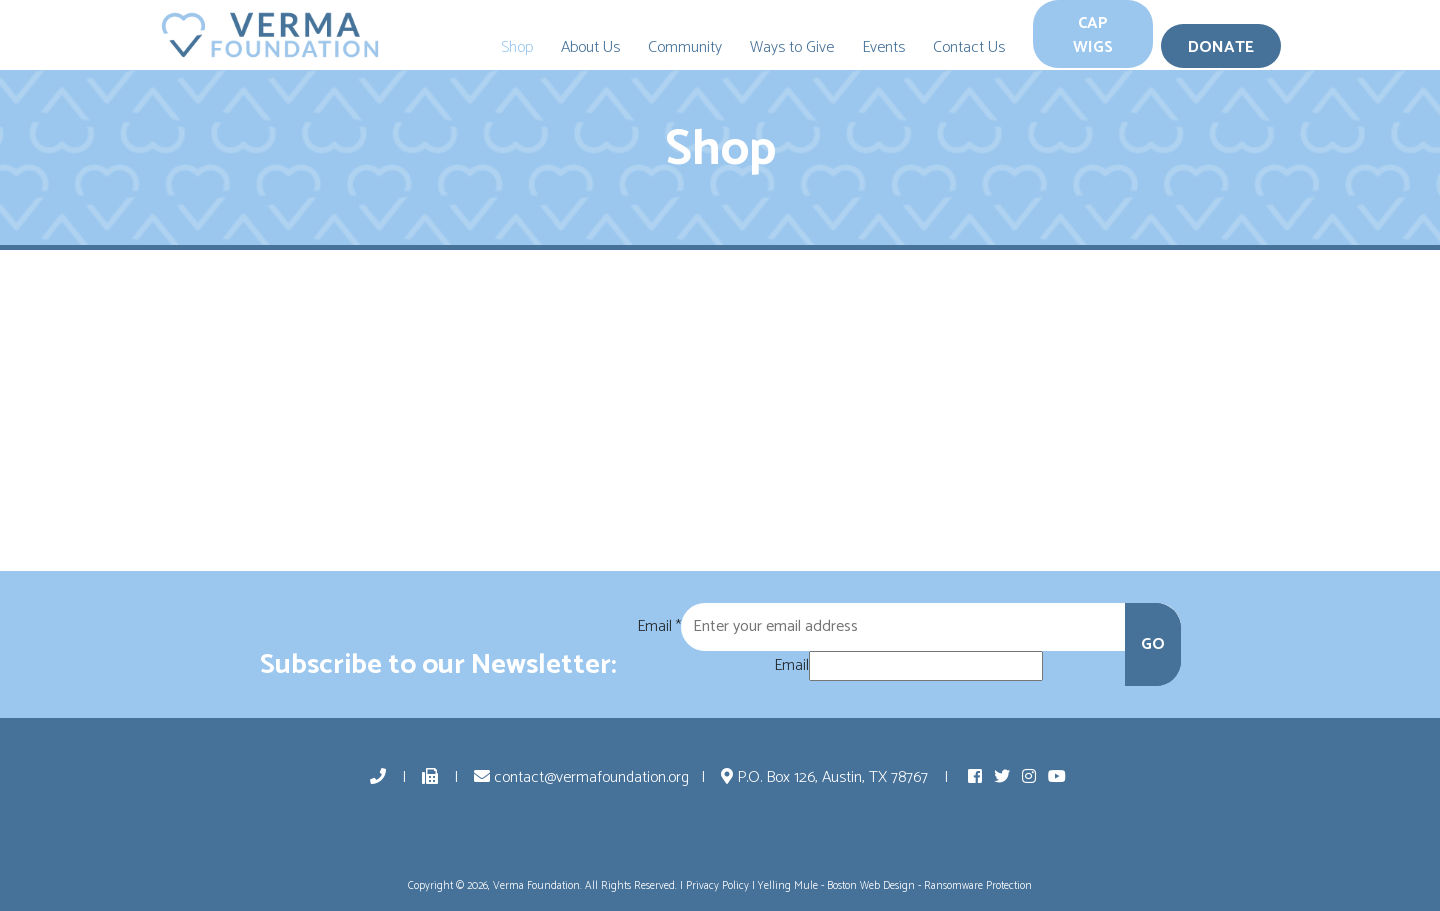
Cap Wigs (1093, 35)
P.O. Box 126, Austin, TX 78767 (826, 777)
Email (659, 627)
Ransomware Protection (978, 886)
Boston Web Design (871, 886)
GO (1153, 644)
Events (883, 47)
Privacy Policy (717, 886)
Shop (517, 47)
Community (685, 47)
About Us (590, 47)
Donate (1221, 47)
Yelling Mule (788, 886)
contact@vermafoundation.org (581, 777)
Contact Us (969, 47)
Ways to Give (792, 47)
